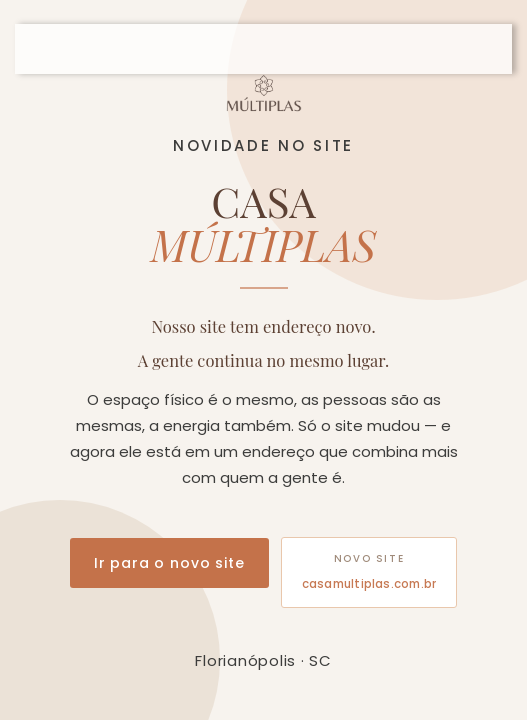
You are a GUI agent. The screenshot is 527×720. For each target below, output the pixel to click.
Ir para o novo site (169, 563)
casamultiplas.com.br (369, 584)
